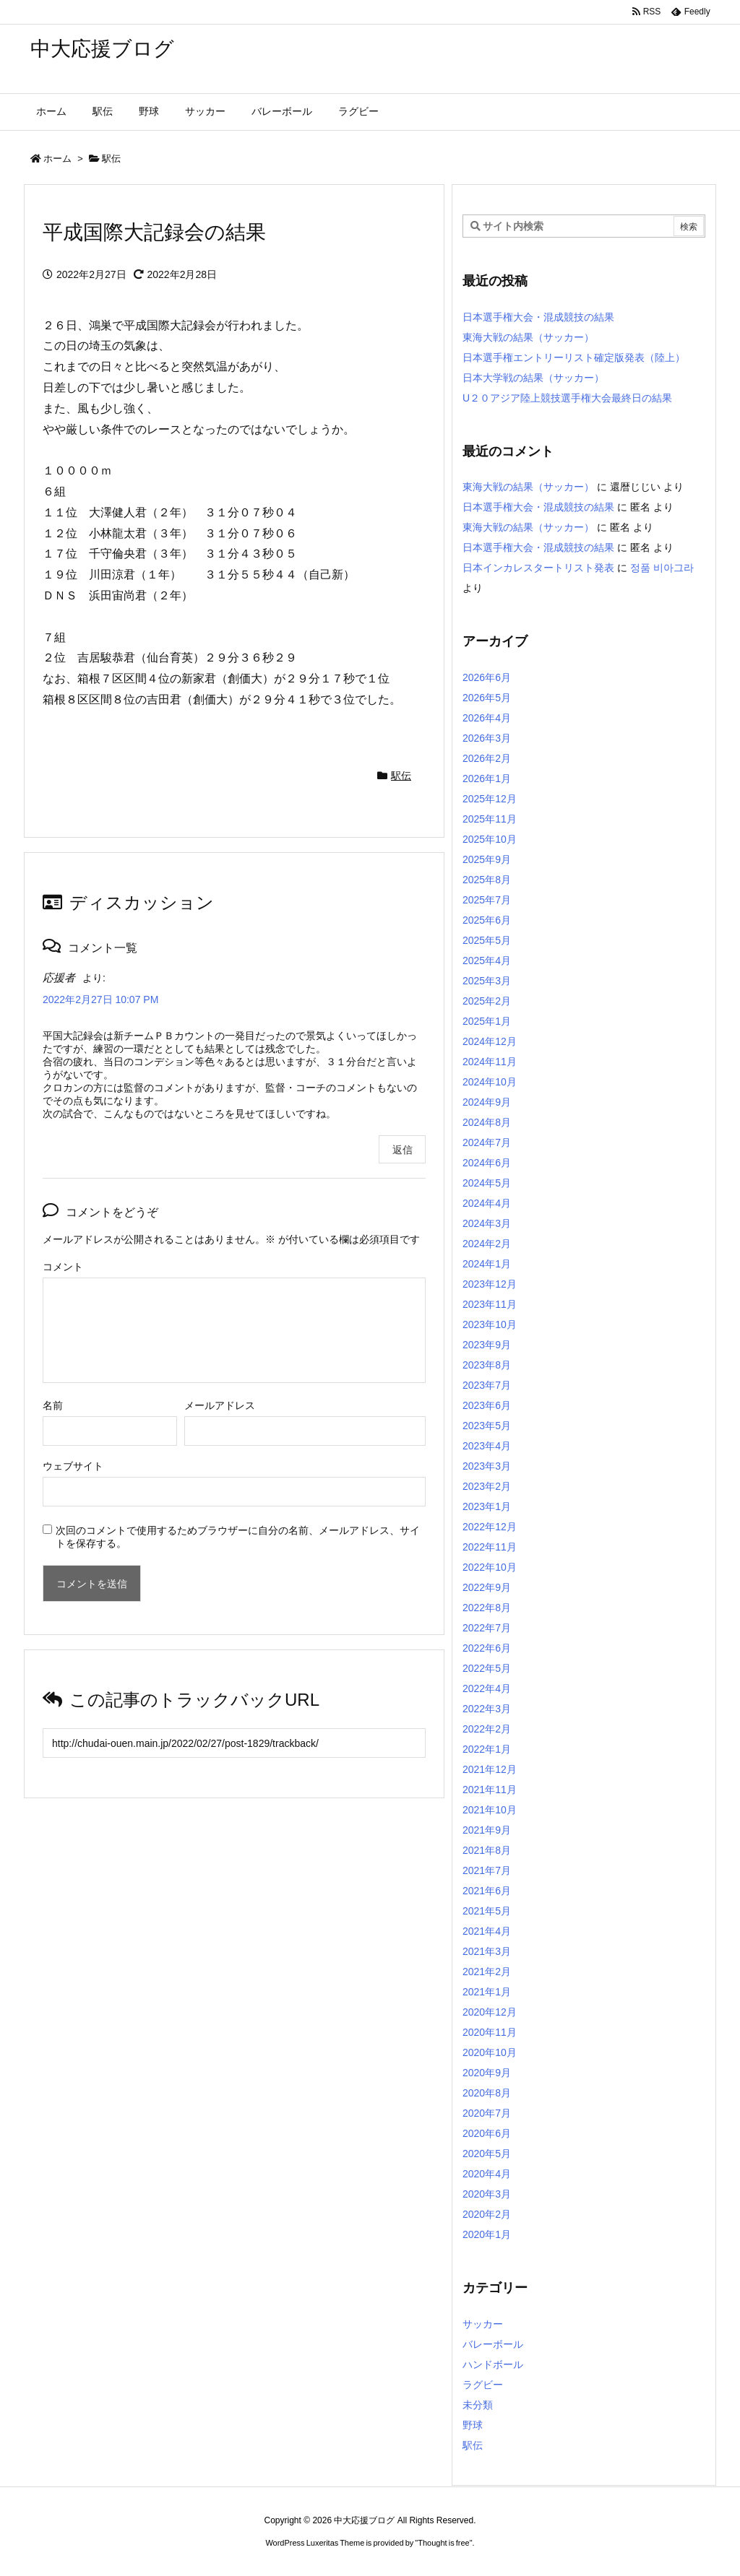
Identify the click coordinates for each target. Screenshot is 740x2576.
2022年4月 (486, 1688)
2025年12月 (489, 799)
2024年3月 (486, 1223)
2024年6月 (486, 1162)
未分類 (477, 2405)
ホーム (57, 158)
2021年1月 (486, 1992)
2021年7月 (486, 1870)
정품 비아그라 (662, 567)
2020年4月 (486, 2174)
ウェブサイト (73, 1466)
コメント (63, 1266)
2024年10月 (489, 1082)
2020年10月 (489, 2052)
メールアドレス (219, 1405)
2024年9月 (486, 1102)
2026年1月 (486, 778)
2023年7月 (486, 1385)
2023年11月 (489, 1304)
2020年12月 (489, 2012)
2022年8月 (486, 1607)
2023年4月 (486, 1446)
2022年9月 (486, 1587)
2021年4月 (486, 1931)
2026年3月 (486, 738)
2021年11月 (489, 1789)
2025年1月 (486, 1021)
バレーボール (492, 2344)
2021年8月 (486, 1850)
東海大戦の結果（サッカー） (528, 337)
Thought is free (443, 2542)
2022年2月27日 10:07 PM (100, 999)
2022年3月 (486, 1708)
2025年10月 (489, 839)
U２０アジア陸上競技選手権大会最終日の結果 (567, 398)
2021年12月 (489, 1769)
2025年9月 (486, 859)
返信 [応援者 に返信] (402, 1149)
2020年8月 (486, 2093)
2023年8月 (486, 1365)
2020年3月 (486, 2194)
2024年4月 (486, 1203)
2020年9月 (486, 2072)
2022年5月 (486, 1668)
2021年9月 (486, 1830)
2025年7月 (486, 900)
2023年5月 (486, 1425)
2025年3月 (486, 980)
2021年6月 (486, 1890)
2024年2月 (486, 1243)
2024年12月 (489, 1041)
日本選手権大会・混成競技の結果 (538, 317)
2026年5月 (486, 697)
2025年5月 (486, 940)
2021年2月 (486, 1971)
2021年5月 (486, 1911)
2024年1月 (486, 1264)
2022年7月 (486, 1628)
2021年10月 (489, 1810)
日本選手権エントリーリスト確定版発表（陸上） (573, 357)
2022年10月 (489, 1567)
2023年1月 (486, 1506)
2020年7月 (486, 2113)
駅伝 (111, 158)
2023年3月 (486, 1466)
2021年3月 (486, 1951)
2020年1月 (486, 2234)
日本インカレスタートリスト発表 (538, 567)
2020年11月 (489, 2032)
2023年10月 (489, 1324)
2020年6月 (486, 2133)
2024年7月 (486, 1142)
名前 (53, 1405)
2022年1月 (486, 1749)
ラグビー (482, 2384)
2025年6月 (486, 920)
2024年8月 (486, 1122)
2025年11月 (489, 819)
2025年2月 (486, 1001)
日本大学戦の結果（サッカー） (533, 377)
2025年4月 (486, 960)
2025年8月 (486, 879)
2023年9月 (486, 1344)
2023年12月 (489, 1284)
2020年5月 (486, 2153)
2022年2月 (486, 1729)
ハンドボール (492, 2364)
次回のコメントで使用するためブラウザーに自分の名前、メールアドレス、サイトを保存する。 (238, 1537)
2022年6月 (486, 1648)
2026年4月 (486, 718)
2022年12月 (489, 1526)
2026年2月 (486, 758)
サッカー (482, 2324)
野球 (472, 2425)
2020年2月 (486, 2214)
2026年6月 (486, 677)
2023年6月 (486, 1405)
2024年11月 (489, 1061)
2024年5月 (486, 1183)
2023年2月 (486, 1486)
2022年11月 (489, 1547)
